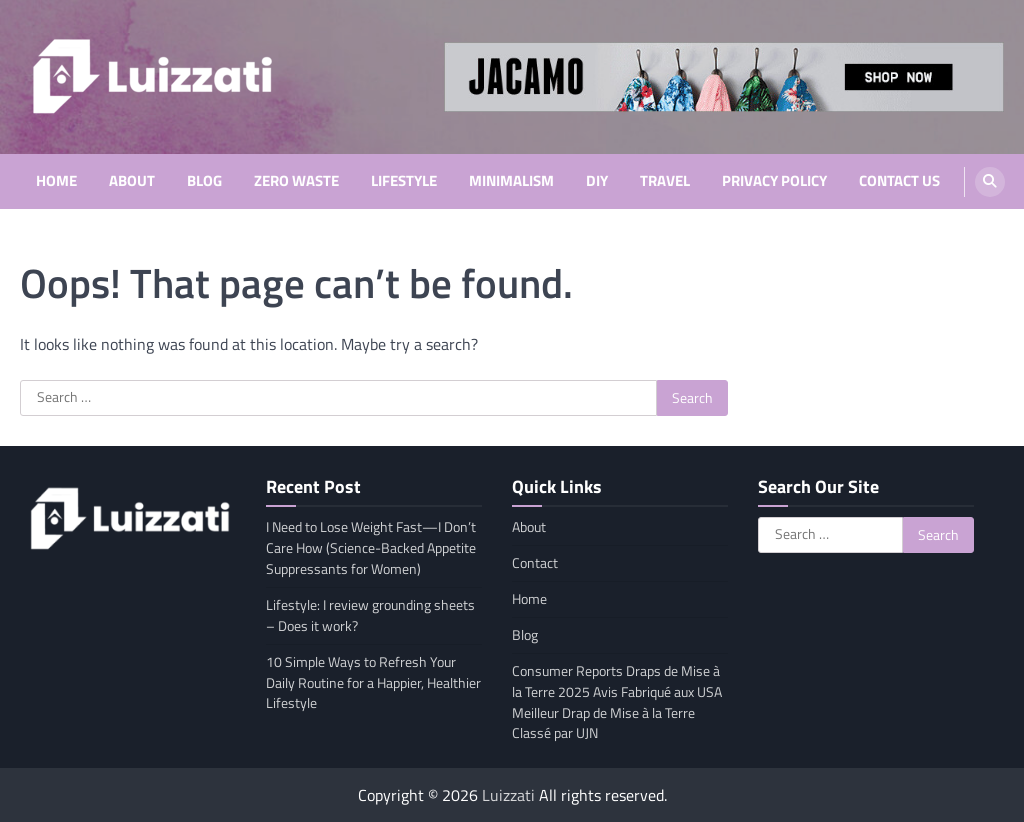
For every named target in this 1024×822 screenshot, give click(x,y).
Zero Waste (296, 181)
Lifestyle (404, 181)
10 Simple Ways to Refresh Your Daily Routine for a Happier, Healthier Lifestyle (373, 682)
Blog (204, 181)
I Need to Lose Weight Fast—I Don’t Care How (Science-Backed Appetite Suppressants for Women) (371, 547)
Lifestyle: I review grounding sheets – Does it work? (370, 615)
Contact (535, 562)
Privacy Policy (774, 181)
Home (56, 181)
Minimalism (511, 181)
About (132, 181)
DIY (597, 181)
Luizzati (508, 795)
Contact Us (899, 181)
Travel (665, 181)
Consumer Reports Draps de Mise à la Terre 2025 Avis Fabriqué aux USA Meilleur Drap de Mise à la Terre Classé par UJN (617, 702)
